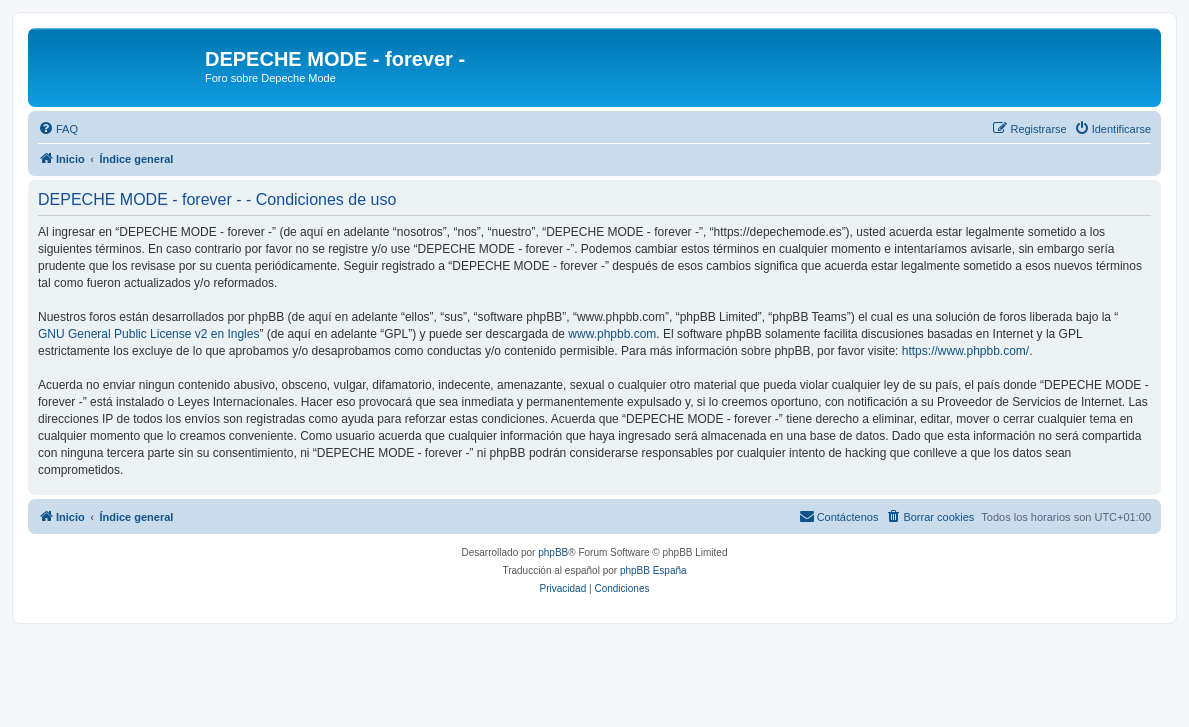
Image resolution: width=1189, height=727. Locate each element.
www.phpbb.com (612, 334)
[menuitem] (58, 129)
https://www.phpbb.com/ (965, 351)
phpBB (553, 552)
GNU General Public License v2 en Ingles (148, 334)
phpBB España (653, 570)
